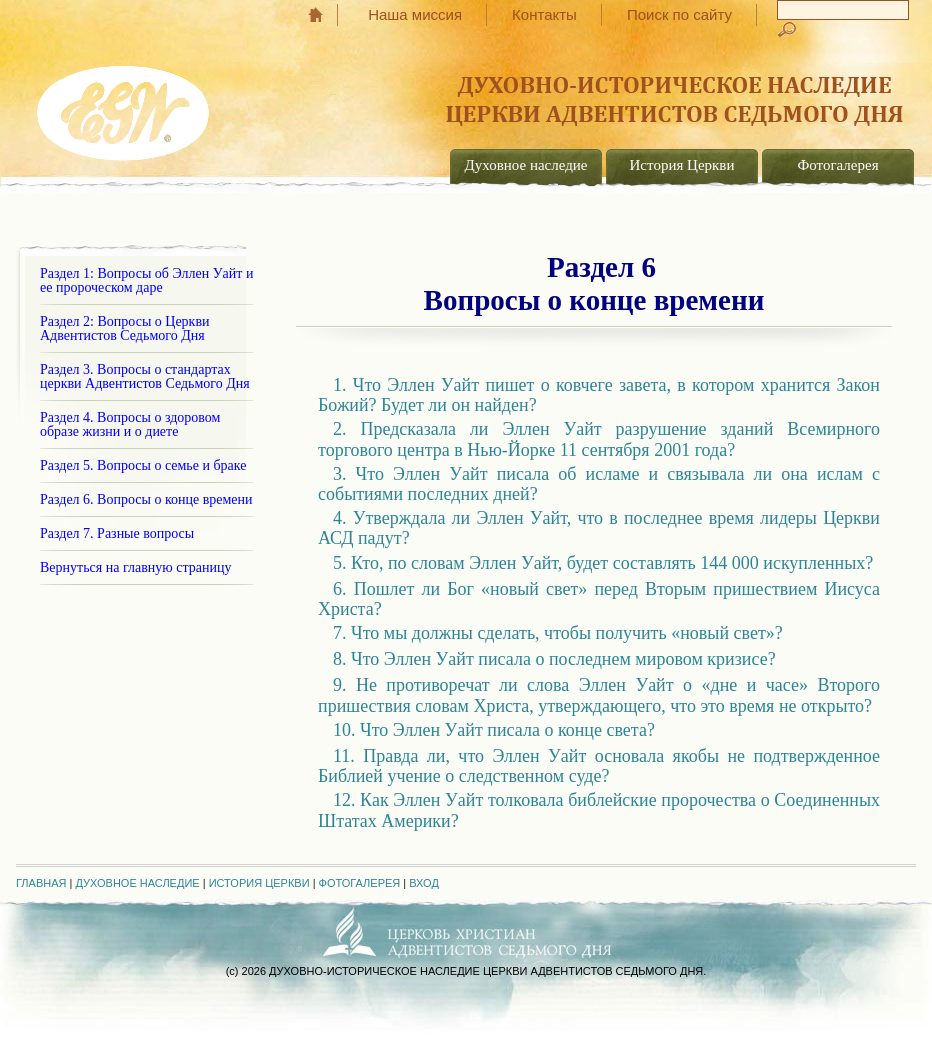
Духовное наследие (526, 165)
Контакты (544, 14)
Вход (424, 883)
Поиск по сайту (679, 14)
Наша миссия (415, 14)
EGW (125, 106)
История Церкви (682, 165)
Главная (325, 15)
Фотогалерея (837, 165)
